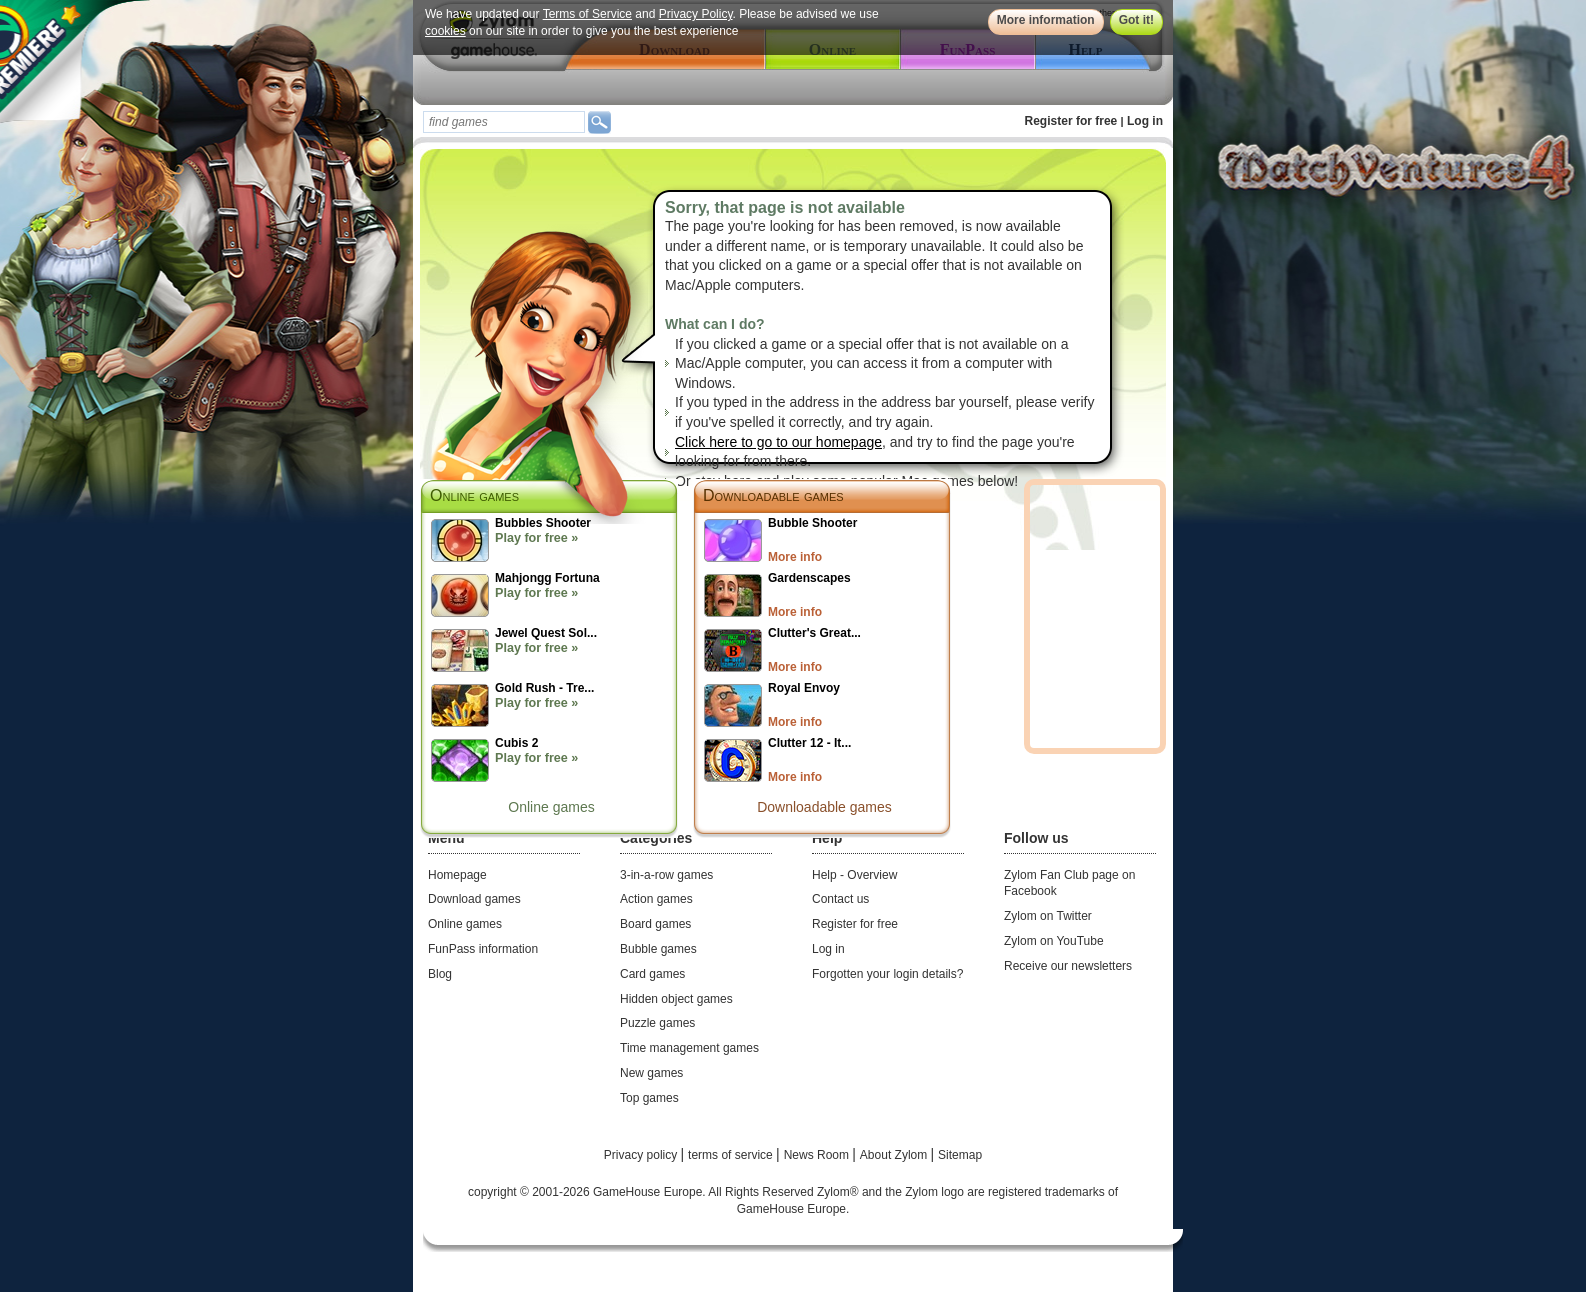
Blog (440, 974)
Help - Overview (854, 875)
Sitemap (960, 1155)
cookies (445, 31)
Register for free (1071, 121)
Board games (655, 924)
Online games (551, 807)
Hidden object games (676, 999)
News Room (818, 1155)
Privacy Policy (696, 14)
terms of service (732, 1155)
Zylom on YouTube (1054, 941)
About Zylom (895, 1155)
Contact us (840, 899)
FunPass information (483, 949)
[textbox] (504, 122)
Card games (652, 974)
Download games (474, 899)
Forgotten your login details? (887, 974)
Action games (656, 899)
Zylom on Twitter (1048, 916)
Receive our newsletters (1068, 966)
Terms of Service (587, 14)
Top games (649, 1098)
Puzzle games (657, 1023)
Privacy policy (642, 1155)
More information (1046, 20)
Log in (1145, 121)
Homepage (457, 875)
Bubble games (658, 949)
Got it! (1136, 20)
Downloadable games (773, 495)
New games (651, 1073)
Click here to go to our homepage (778, 442)
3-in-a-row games (666, 875)
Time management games (689, 1048)
